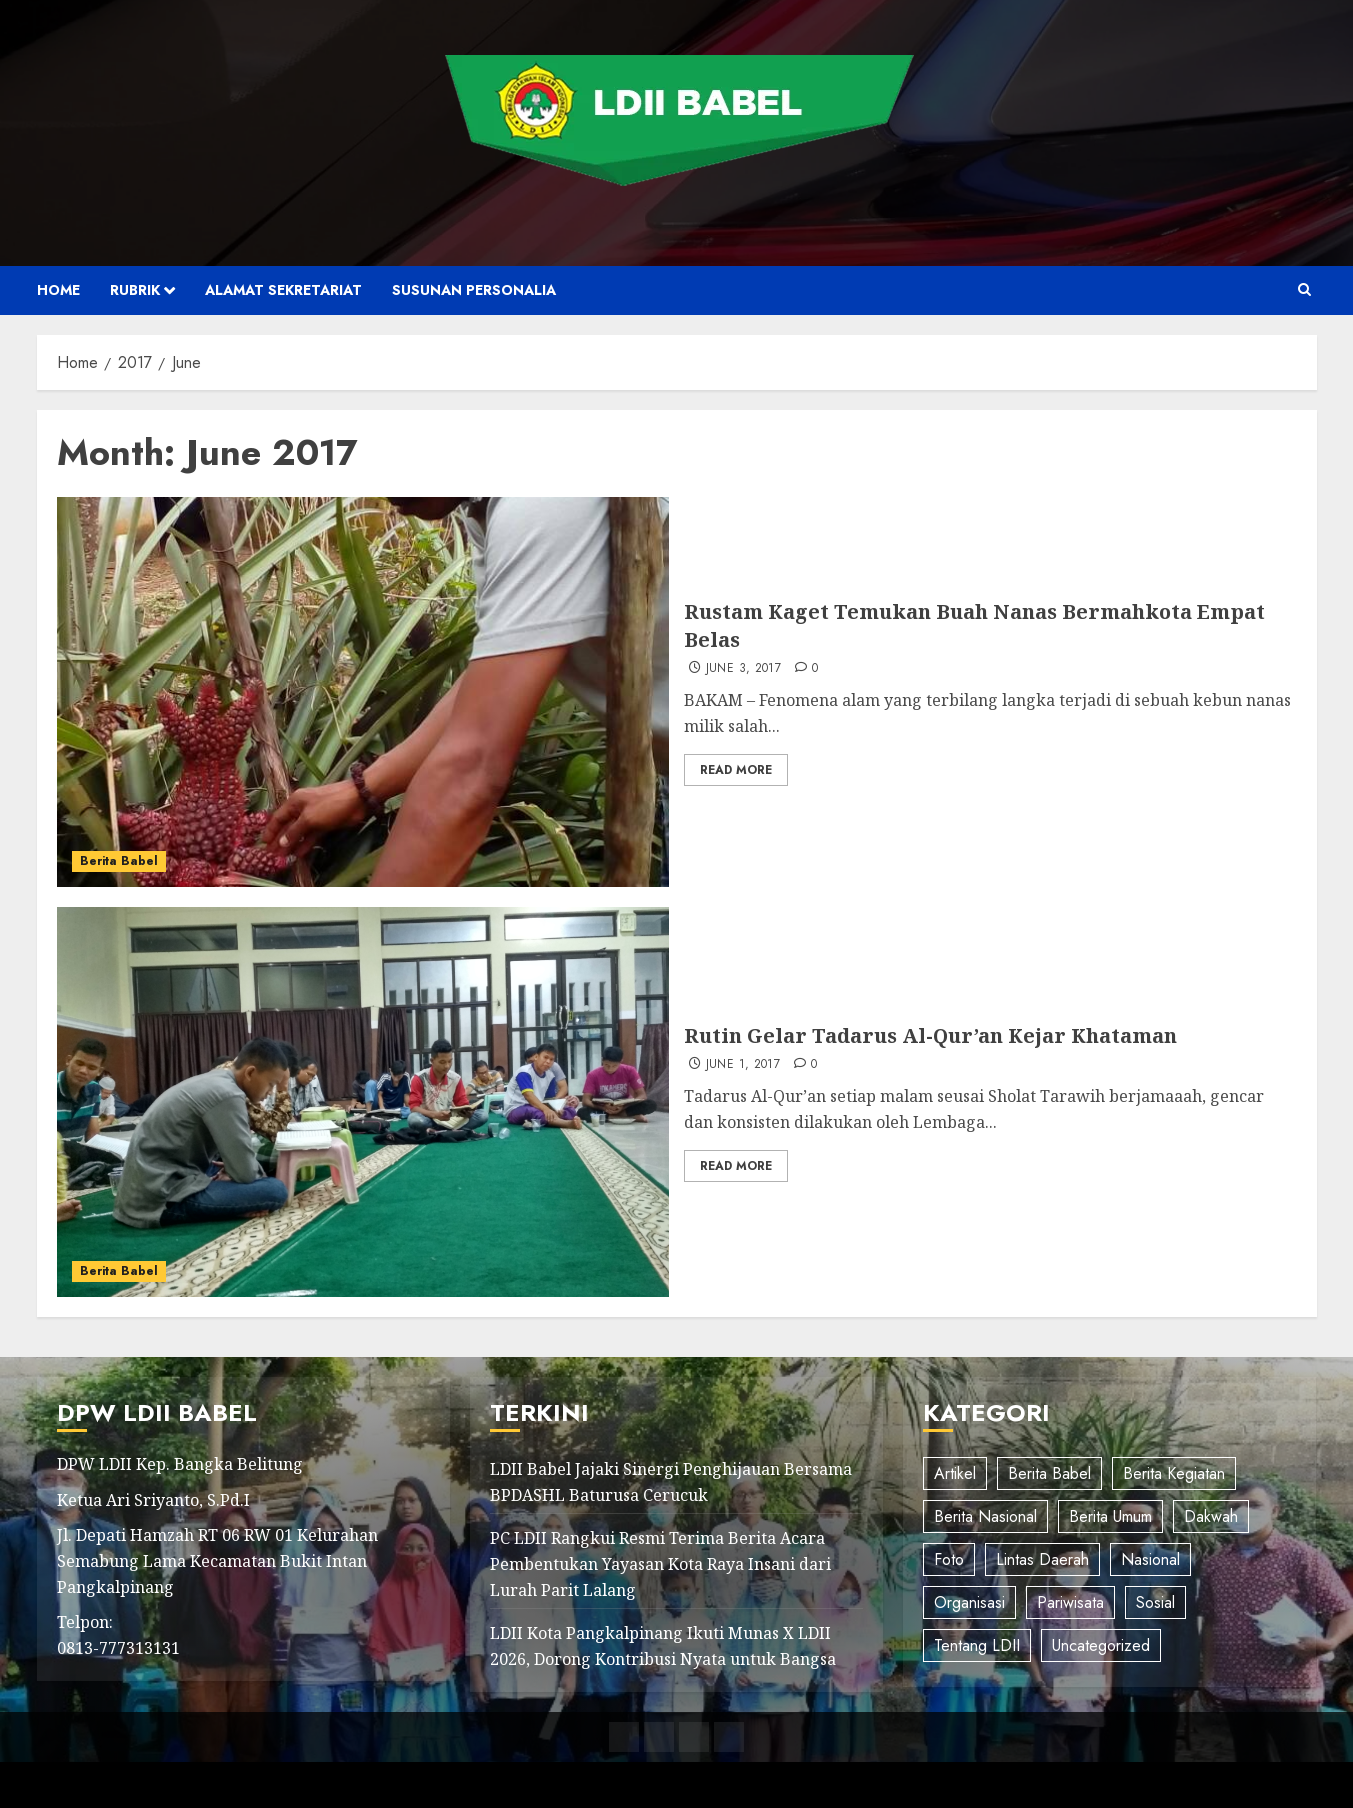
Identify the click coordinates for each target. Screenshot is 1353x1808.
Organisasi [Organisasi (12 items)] (969, 1602)
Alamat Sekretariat (283, 290)
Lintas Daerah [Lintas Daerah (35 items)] (1042, 1559)
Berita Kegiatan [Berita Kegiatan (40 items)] (1174, 1473)
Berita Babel (119, 861)
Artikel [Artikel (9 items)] (955, 1473)
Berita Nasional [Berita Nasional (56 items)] (985, 1516)
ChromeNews (710, 1784)
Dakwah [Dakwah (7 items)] (1211, 1516)
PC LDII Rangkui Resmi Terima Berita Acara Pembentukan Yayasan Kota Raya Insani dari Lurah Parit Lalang (660, 1563)
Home (58, 290)
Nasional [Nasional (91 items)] (1150, 1559)
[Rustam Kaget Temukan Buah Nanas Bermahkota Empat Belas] (363, 692)
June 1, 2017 (743, 1065)
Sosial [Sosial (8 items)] (1155, 1602)
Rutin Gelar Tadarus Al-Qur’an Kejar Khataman (930, 1035)
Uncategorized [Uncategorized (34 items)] (1101, 1645)
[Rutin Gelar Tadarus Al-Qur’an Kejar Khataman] (363, 1102)
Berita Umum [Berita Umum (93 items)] (1110, 1516)
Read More (736, 770)
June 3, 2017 (743, 669)
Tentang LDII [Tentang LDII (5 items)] (977, 1645)
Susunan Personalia (474, 290)
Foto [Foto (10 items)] (949, 1559)
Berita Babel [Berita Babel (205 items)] (1049, 1473)
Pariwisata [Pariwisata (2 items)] (1070, 1602)
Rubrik (135, 290)
